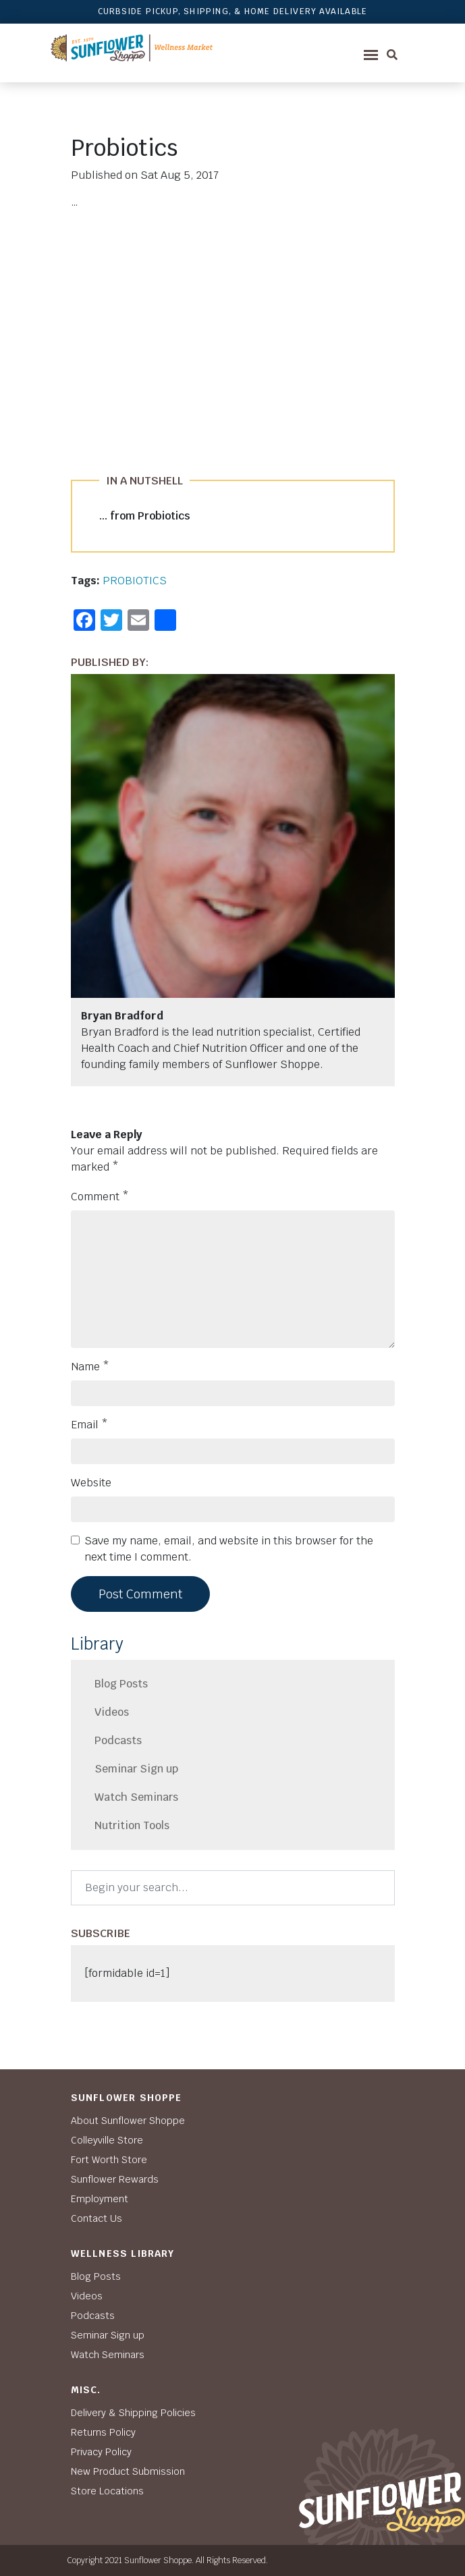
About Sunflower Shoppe (128, 2121)
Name (90, 1367)
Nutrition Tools (131, 1825)
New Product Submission (128, 2471)
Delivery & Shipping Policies (133, 2413)
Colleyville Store (107, 2140)
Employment (99, 2199)
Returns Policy (103, 2432)
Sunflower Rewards (115, 2179)
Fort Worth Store (109, 2160)
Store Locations (107, 2491)
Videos (111, 1712)
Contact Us (96, 2218)
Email (89, 1425)
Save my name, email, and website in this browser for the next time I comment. (228, 1549)
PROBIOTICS (135, 580)
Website (91, 1483)
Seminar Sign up (136, 1769)
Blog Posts (121, 1684)
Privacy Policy (101, 2452)
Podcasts (118, 1740)
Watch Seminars (136, 1797)
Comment (100, 1196)
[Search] (233, 1887)
